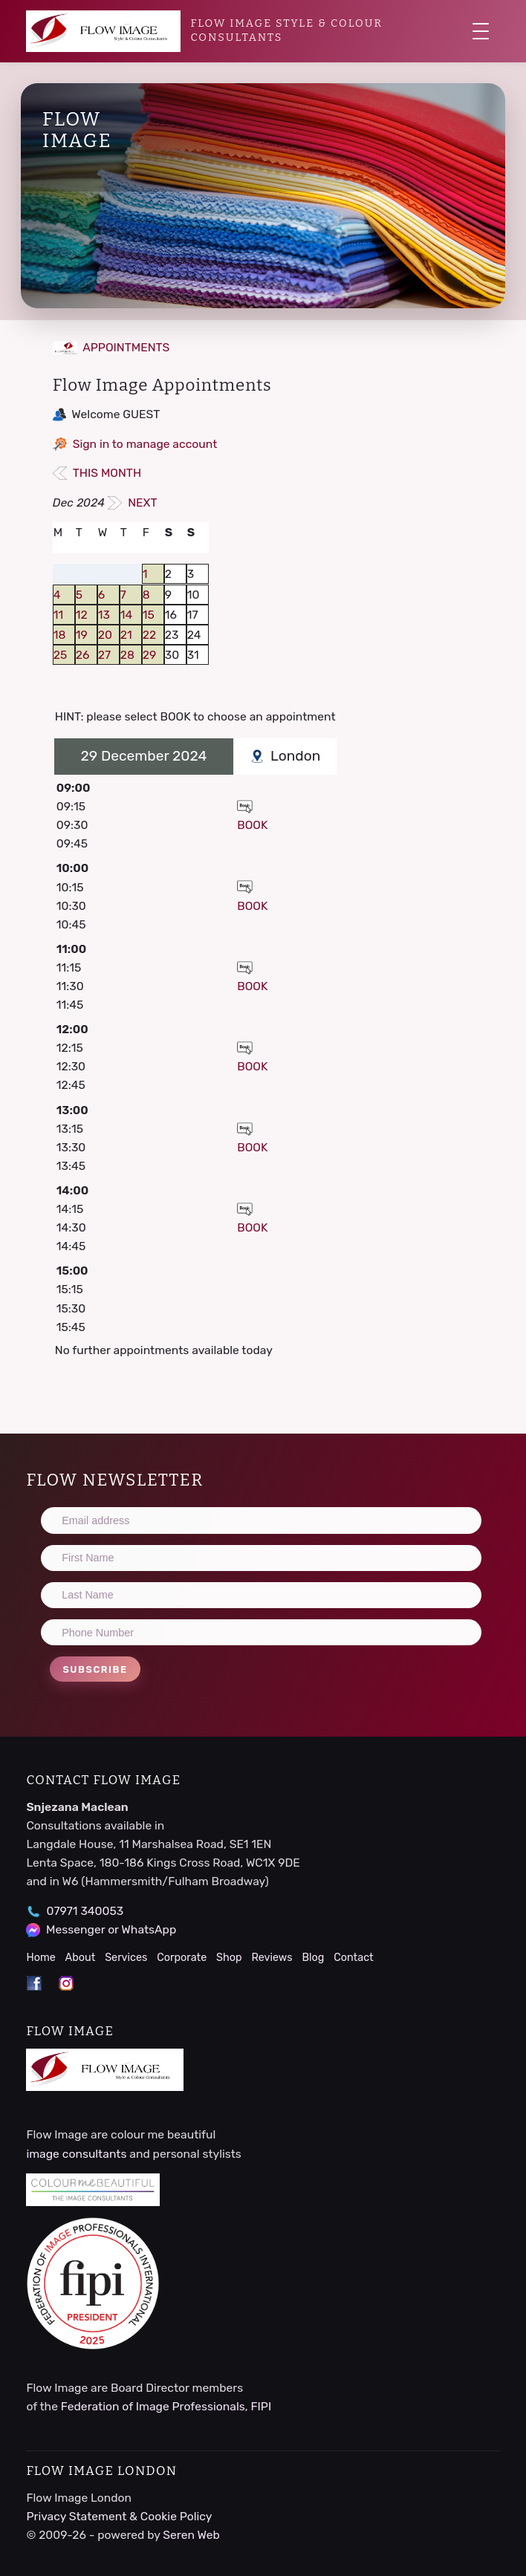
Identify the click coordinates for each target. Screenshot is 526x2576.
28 (127, 655)
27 (104, 655)
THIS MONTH (97, 473)
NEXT (133, 502)
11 (58, 615)
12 (82, 615)
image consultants (76, 2154)
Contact (354, 1957)
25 (60, 655)
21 (126, 635)
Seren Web (191, 2535)
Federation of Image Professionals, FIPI (166, 2406)
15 (149, 615)
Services (126, 1957)
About (80, 1957)
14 (126, 615)
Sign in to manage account (145, 444)
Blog (313, 1957)
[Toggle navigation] (481, 31)
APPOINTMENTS (111, 347)
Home (40, 1957)
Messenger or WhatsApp (111, 1929)
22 (149, 635)
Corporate (182, 1957)
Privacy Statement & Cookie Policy (119, 2516)
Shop (229, 1957)
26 (83, 655)
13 (104, 615)
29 (150, 655)
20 (105, 635)
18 (59, 635)
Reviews (271, 1957)
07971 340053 (85, 1911)
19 (82, 635)
